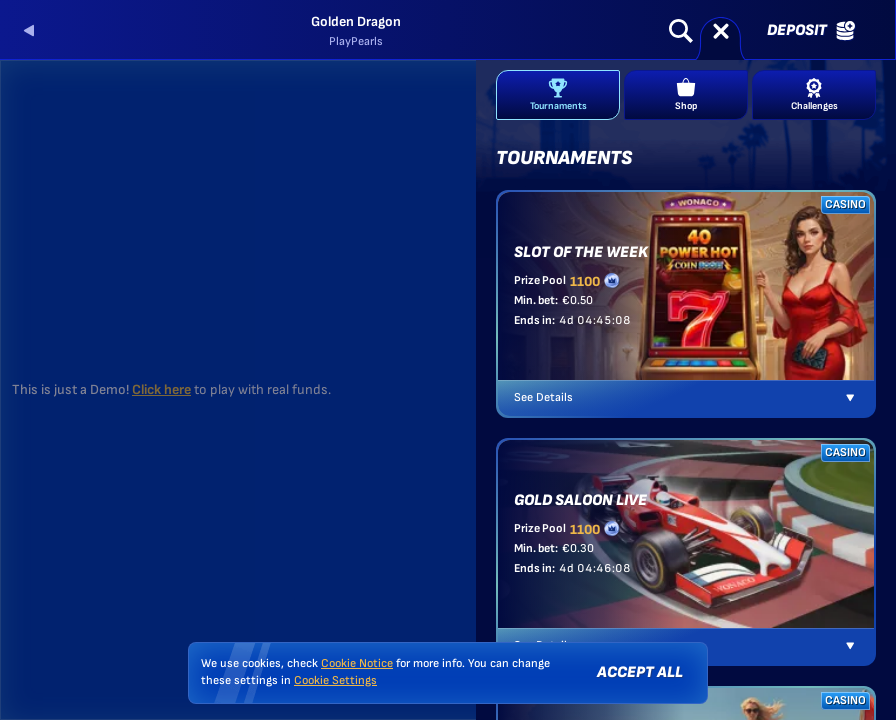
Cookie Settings (335, 681)
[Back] (30, 31)
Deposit (811, 31)
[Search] (681, 31)
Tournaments (558, 95)
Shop (686, 95)
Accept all (640, 672)
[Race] (721, 31)
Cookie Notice (357, 663)
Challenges (814, 95)
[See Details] (850, 398)
